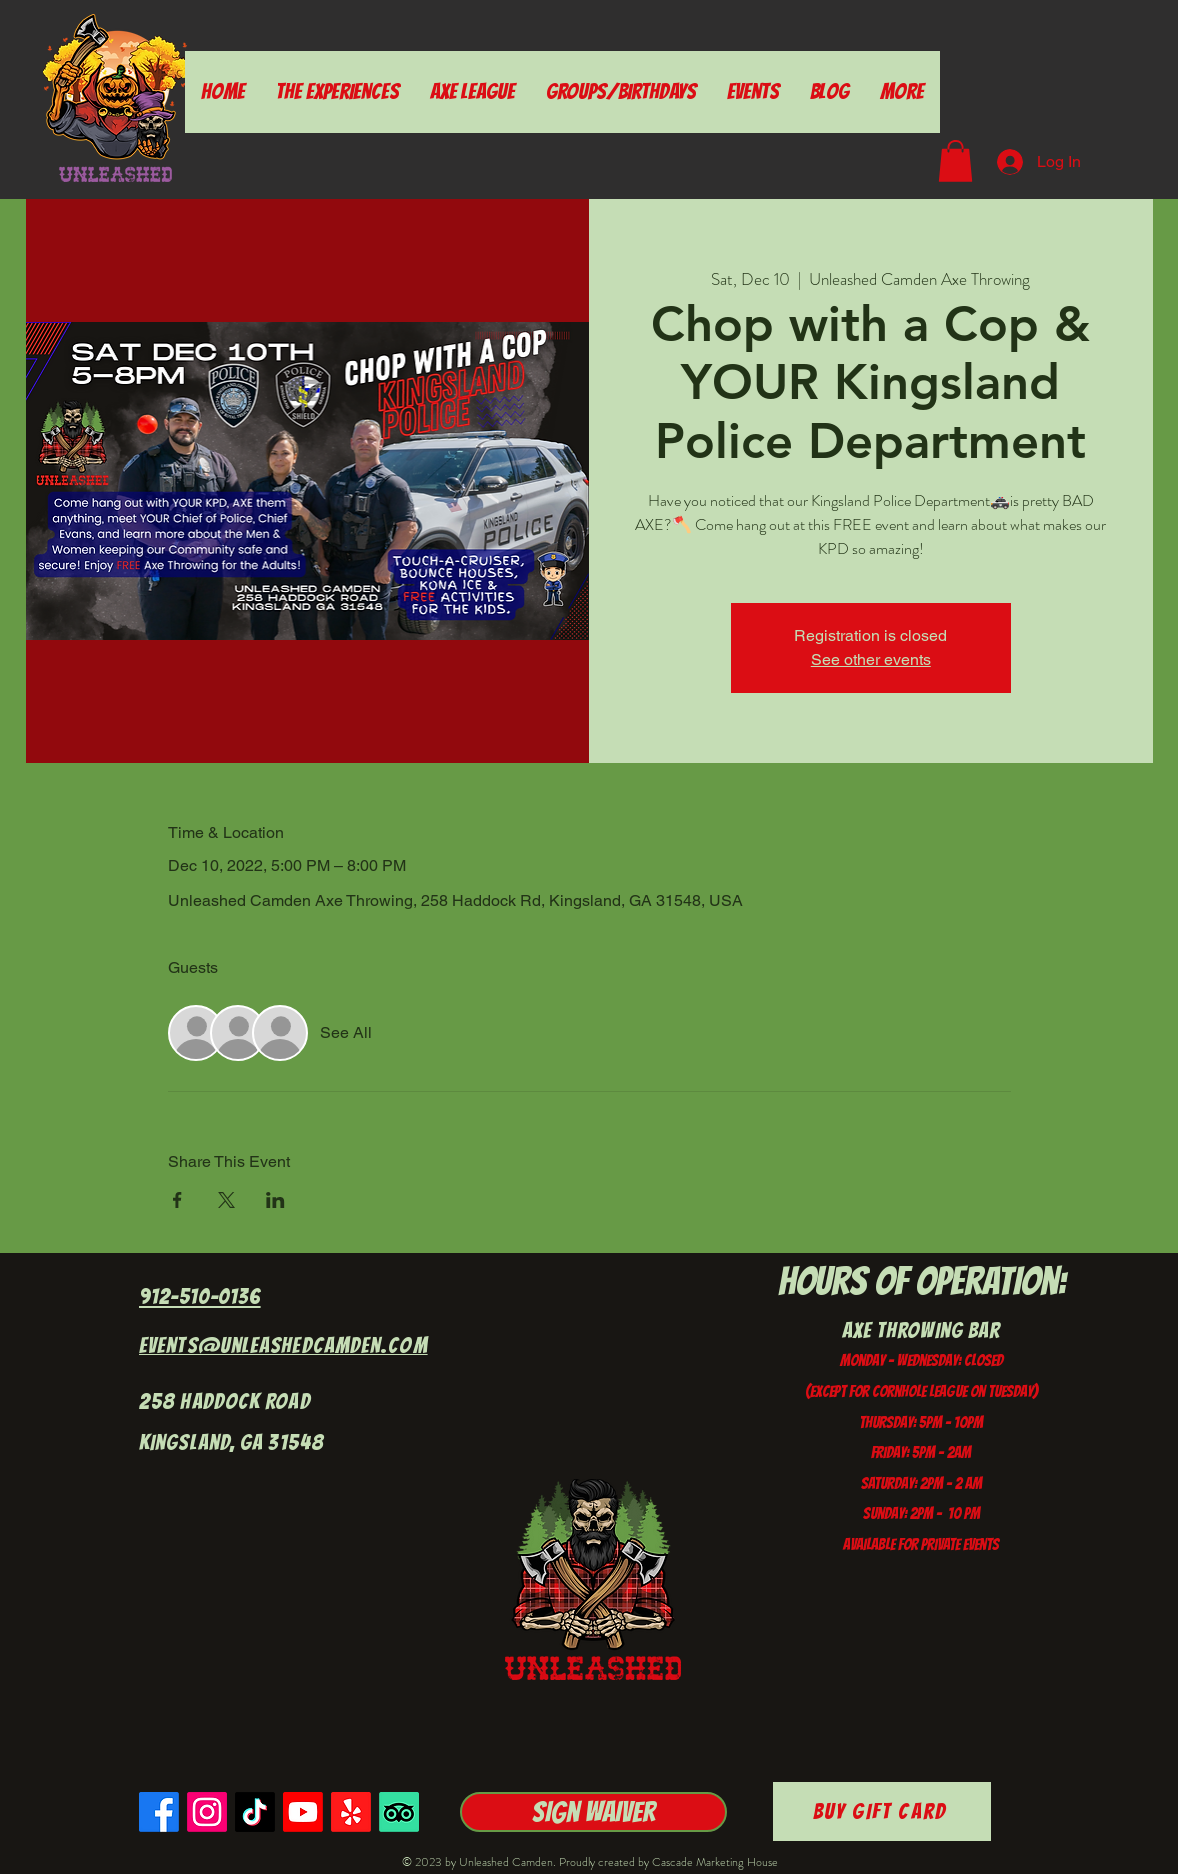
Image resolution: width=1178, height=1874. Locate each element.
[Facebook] (159, 1812)
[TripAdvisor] (399, 1812)
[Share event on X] (226, 1200)
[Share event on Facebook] (177, 1200)
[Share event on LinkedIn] (275, 1200)
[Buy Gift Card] (882, 1811)
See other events (871, 659)
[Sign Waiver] (593, 1812)
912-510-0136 (200, 1296)
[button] (955, 161)
